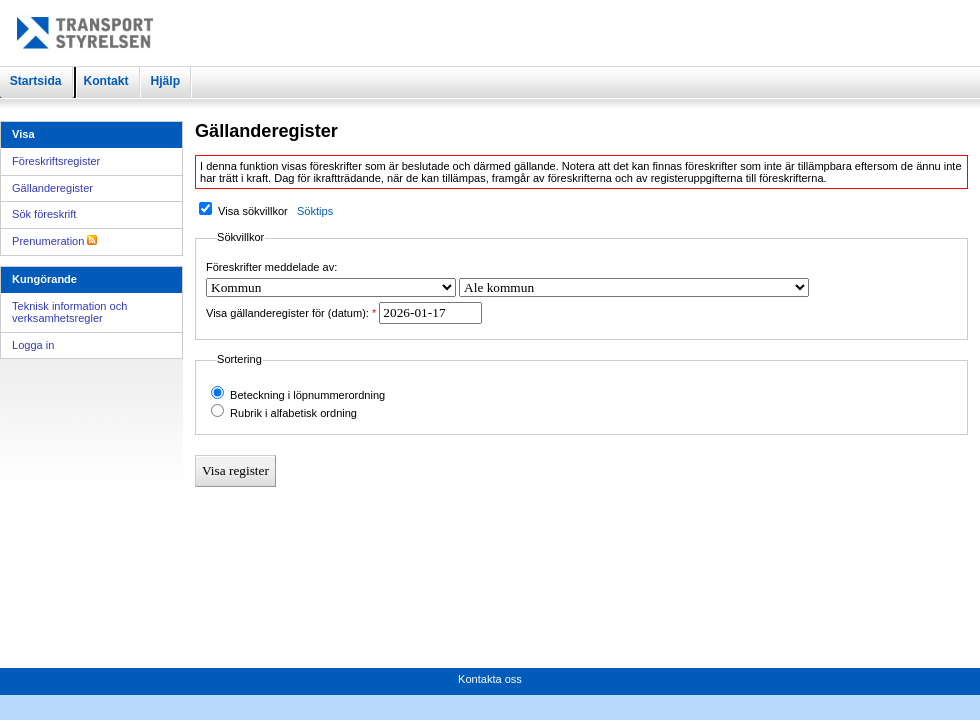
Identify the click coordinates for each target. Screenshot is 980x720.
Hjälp (165, 81)
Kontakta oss (490, 679)
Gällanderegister (52, 188)
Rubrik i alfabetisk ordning (293, 413)
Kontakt (105, 81)
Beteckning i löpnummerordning (307, 395)
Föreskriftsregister (56, 161)
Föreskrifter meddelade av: (271, 267)
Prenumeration (54, 241)
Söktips (315, 211)
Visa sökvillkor (253, 211)
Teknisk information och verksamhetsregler (69, 312)
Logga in (33, 345)
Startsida (36, 81)
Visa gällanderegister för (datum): (287, 313)
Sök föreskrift (44, 214)
